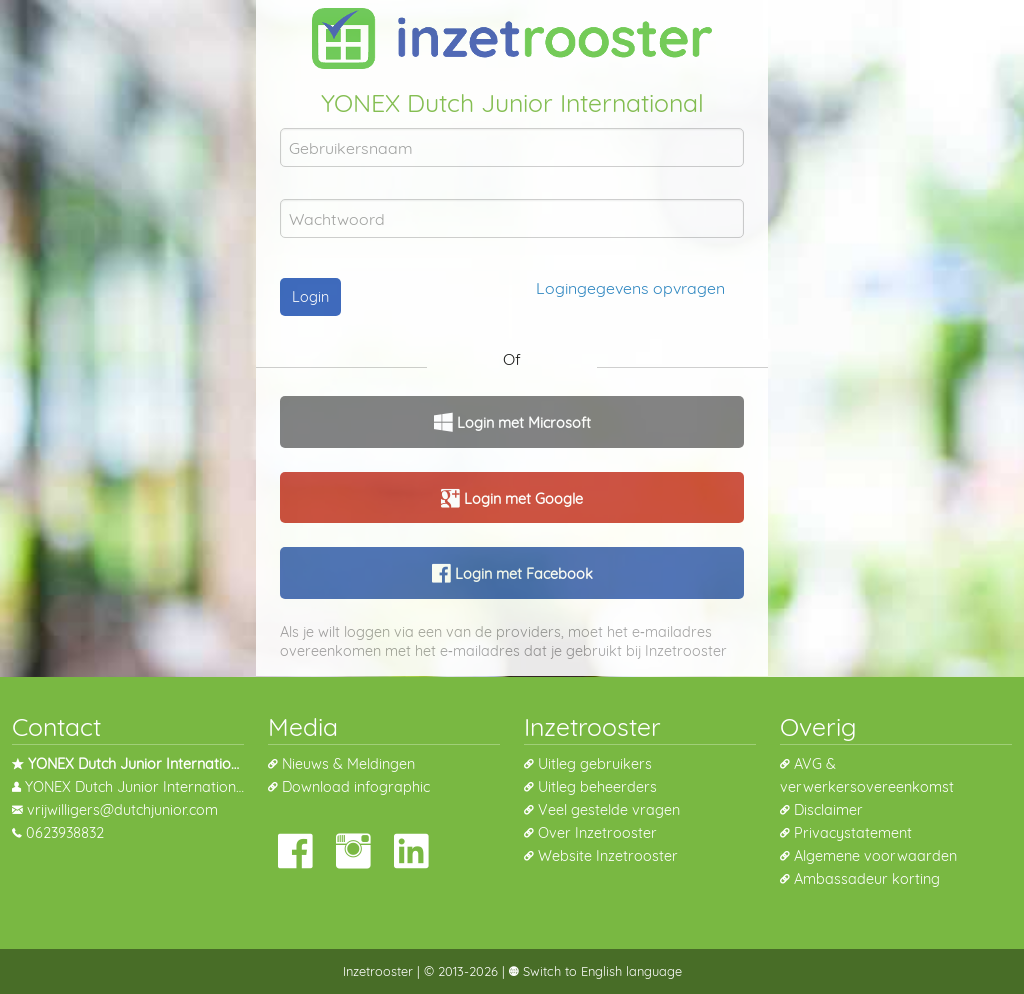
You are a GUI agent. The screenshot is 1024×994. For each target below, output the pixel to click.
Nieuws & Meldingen (348, 764)
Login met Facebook (522, 574)
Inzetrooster (378, 971)
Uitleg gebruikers (595, 764)
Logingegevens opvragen (630, 288)
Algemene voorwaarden (875, 856)
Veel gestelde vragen (609, 810)
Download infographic (356, 787)
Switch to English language (600, 971)
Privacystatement (853, 833)
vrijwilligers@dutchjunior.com (122, 810)
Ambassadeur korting (867, 879)
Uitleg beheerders (597, 787)
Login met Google (521, 499)
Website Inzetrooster (608, 856)
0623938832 (65, 833)
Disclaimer (828, 810)
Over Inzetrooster (597, 833)
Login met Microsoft (522, 423)
